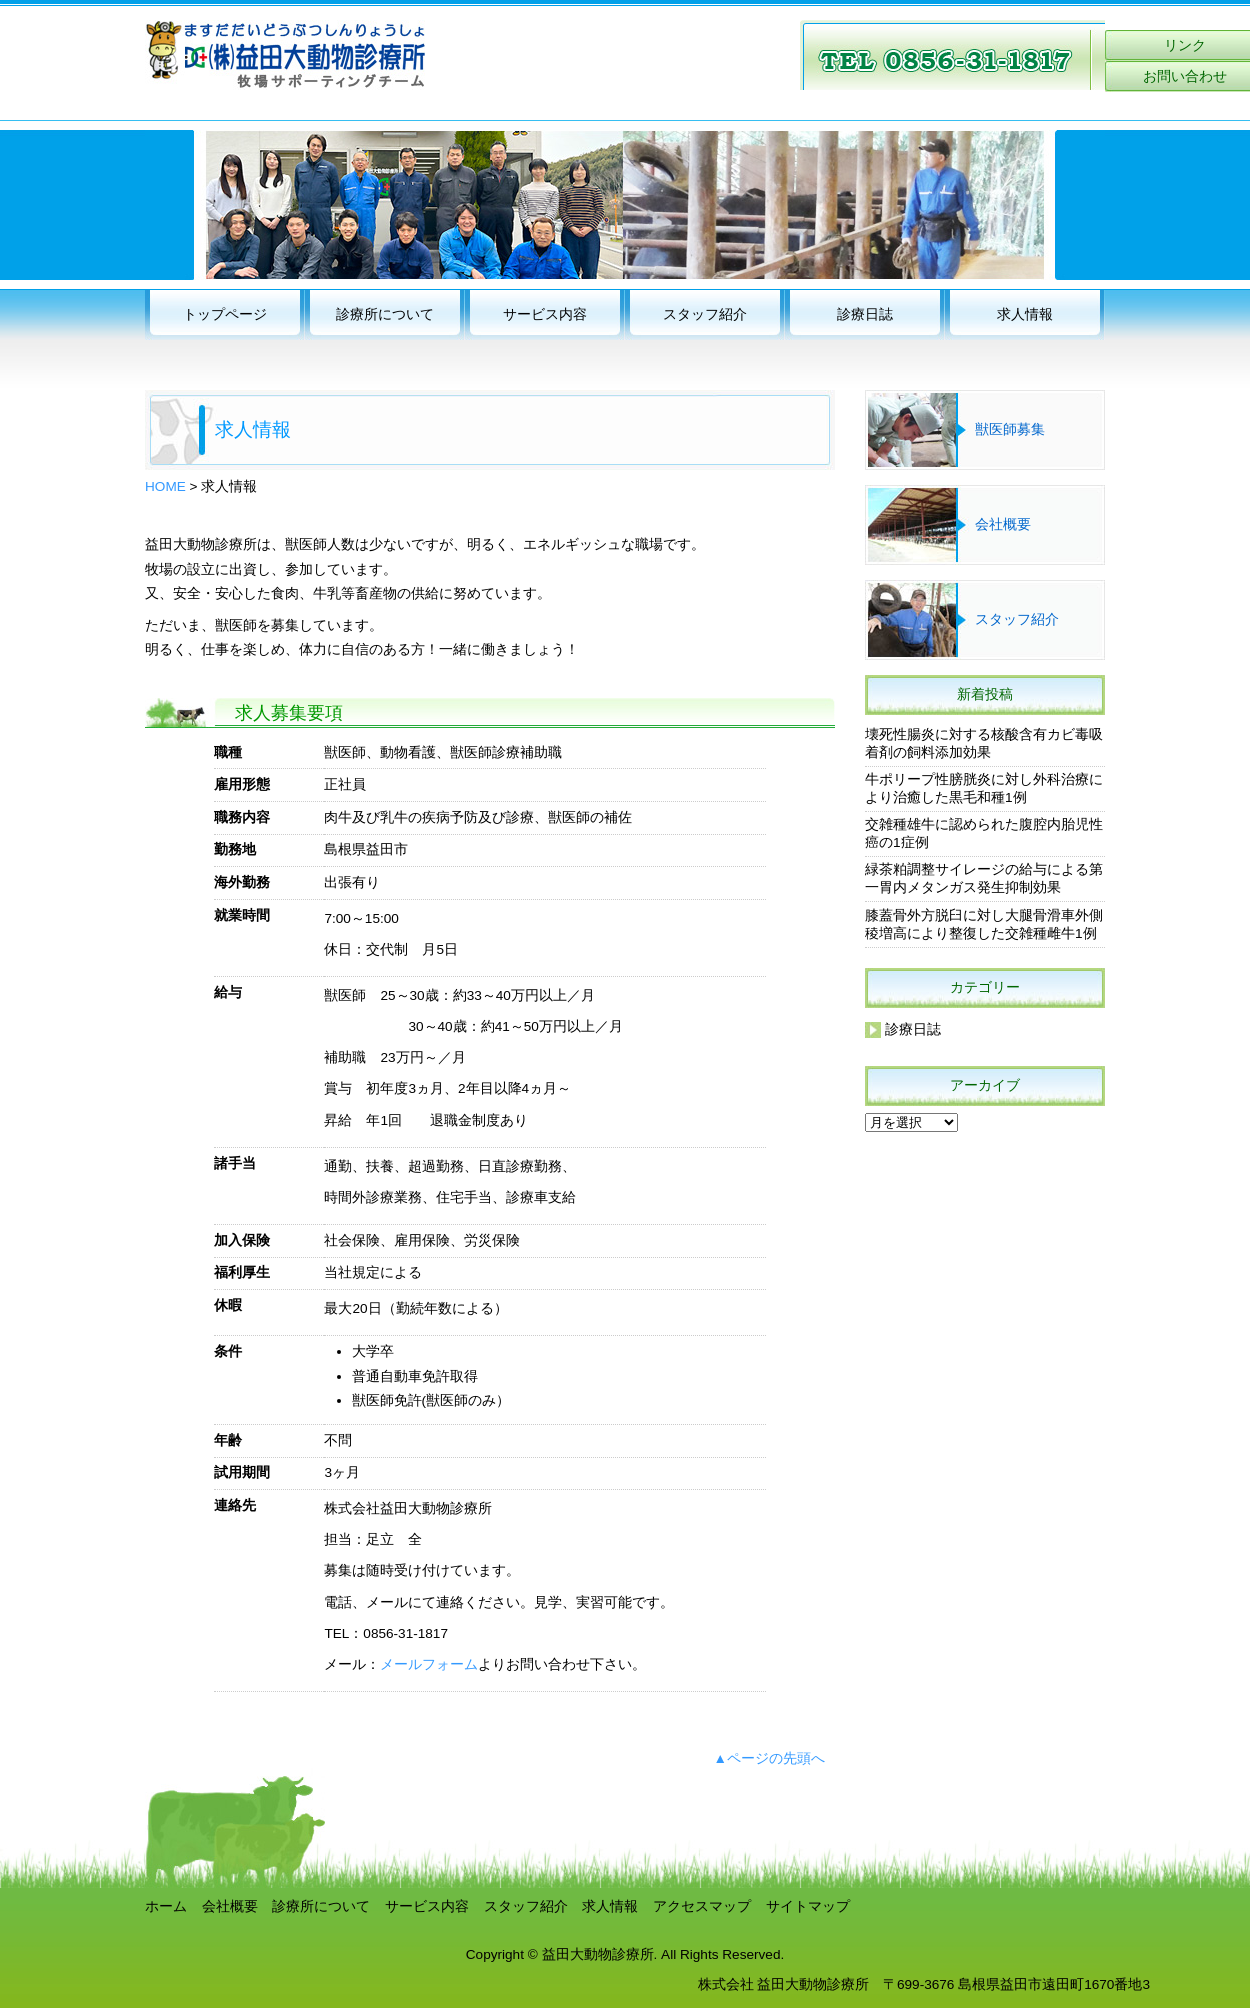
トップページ (225, 314)
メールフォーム (429, 1664)
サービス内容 (545, 314)
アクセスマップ (702, 1906)
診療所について (385, 314)
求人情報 (1025, 314)
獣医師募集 (1010, 429)
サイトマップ (808, 1906)
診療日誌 (865, 314)
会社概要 (1003, 524)
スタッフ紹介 (705, 314)
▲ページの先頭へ (769, 1758)
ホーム (166, 1906)
